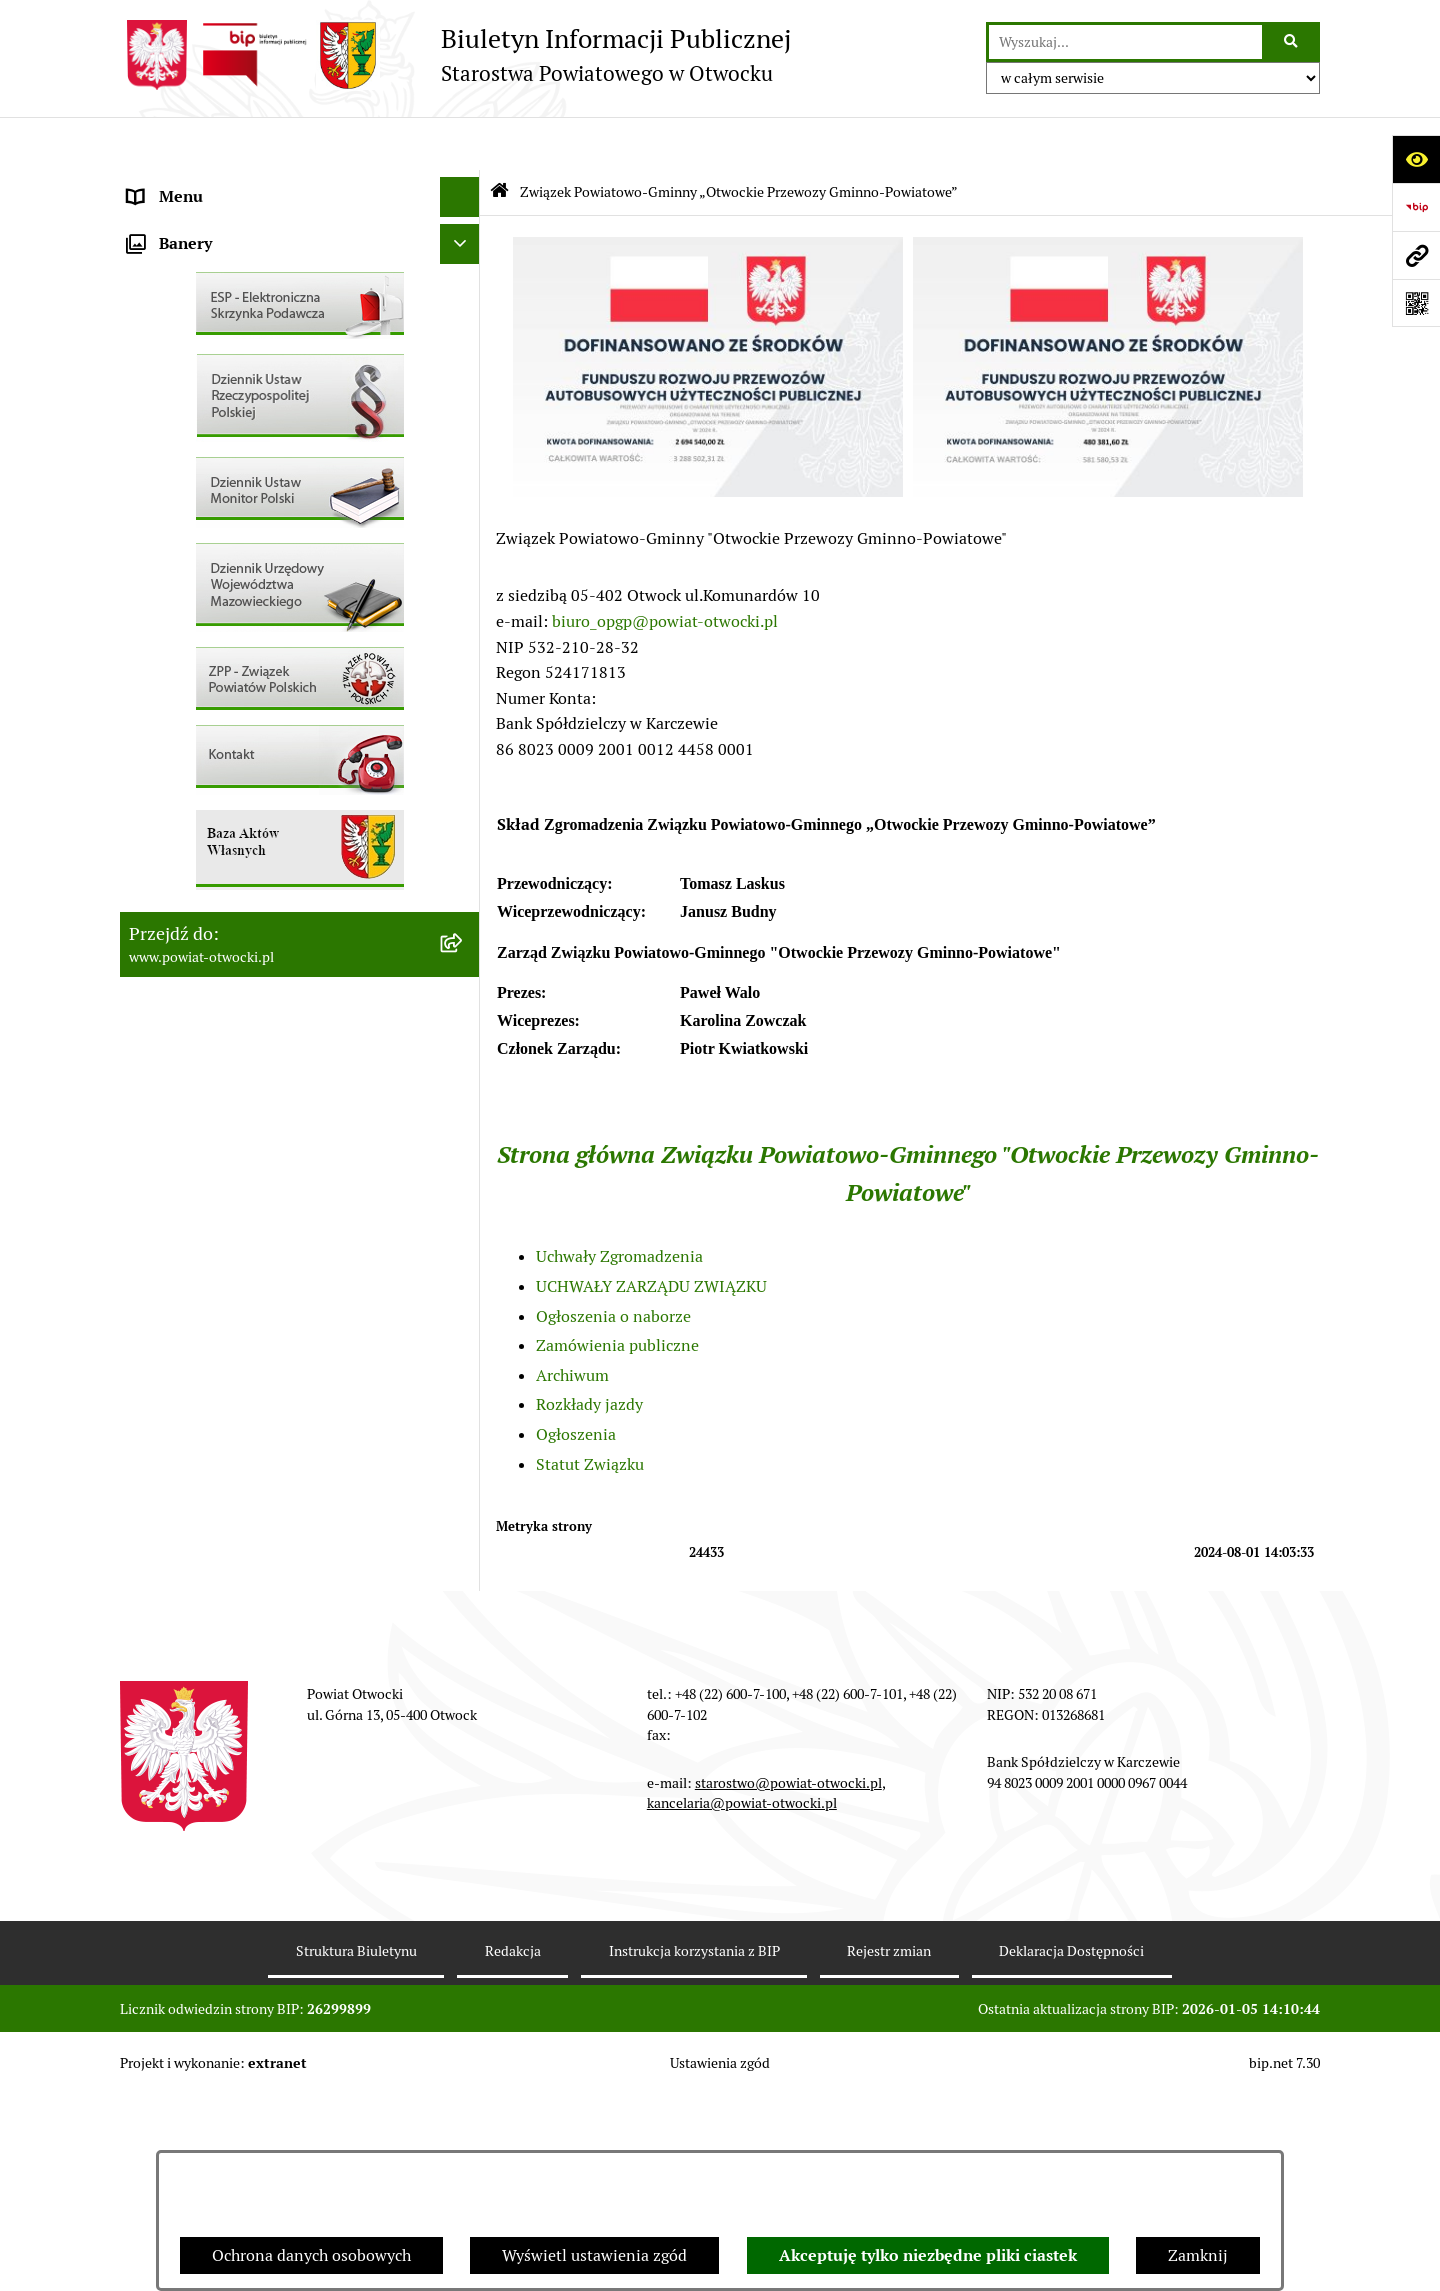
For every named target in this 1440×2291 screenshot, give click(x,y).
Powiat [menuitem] (153, 343)
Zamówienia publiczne (617, 1292)
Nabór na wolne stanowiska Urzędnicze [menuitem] (269, 663)
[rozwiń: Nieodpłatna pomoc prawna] (464, 384)
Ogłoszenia (576, 1381)
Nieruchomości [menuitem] (181, 703)
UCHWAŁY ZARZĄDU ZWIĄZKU (651, 1233)
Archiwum (572, 1321)
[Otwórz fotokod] (1416, 303)
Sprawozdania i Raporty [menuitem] (213, 583)
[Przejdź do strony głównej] (455, 55)
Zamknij (1198, 2255)
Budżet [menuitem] (153, 903)
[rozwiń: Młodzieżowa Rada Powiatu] (464, 264)
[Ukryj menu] (460, 144)
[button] (708, 438)
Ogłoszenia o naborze (613, 1262)
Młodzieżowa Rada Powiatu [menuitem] (226, 263)
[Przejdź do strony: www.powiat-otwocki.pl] (1416, 255)
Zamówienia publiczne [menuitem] (209, 743)
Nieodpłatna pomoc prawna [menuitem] (227, 383)
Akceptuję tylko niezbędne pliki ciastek (928, 2255)
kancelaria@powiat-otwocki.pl (742, 2000)
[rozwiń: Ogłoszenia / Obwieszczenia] (464, 544)
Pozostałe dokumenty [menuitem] (205, 503)
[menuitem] (300, 824)
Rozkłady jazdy (589, 1351)
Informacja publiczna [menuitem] (204, 463)
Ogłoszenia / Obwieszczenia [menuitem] (228, 543)
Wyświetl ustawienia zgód (594, 2255)
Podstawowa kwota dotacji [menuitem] (223, 783)
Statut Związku (590, 1410)
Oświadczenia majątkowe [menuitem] (218, 863)
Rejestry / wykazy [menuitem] (190, 623)
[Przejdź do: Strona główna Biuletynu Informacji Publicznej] (499, 139)
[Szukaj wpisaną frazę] (1292, 42)
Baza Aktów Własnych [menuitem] (206, 1007)
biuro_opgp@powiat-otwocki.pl (665, 567)
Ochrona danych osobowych (311, 2255)
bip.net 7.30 (1284, 2260)
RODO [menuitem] (150, 423)
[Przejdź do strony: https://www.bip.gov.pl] (1416, 207)
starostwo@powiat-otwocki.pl (788, 1980)
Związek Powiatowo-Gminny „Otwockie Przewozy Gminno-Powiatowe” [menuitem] (271, 955)
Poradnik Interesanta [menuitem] (204, 303)
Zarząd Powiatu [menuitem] (184, 223)
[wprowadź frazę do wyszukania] (1125, 42)
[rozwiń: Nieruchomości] (464, 704)
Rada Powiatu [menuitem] (177, 183)
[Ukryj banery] (460, 1055)
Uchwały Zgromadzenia (619, 1203)
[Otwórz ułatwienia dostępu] (1416, 159)
